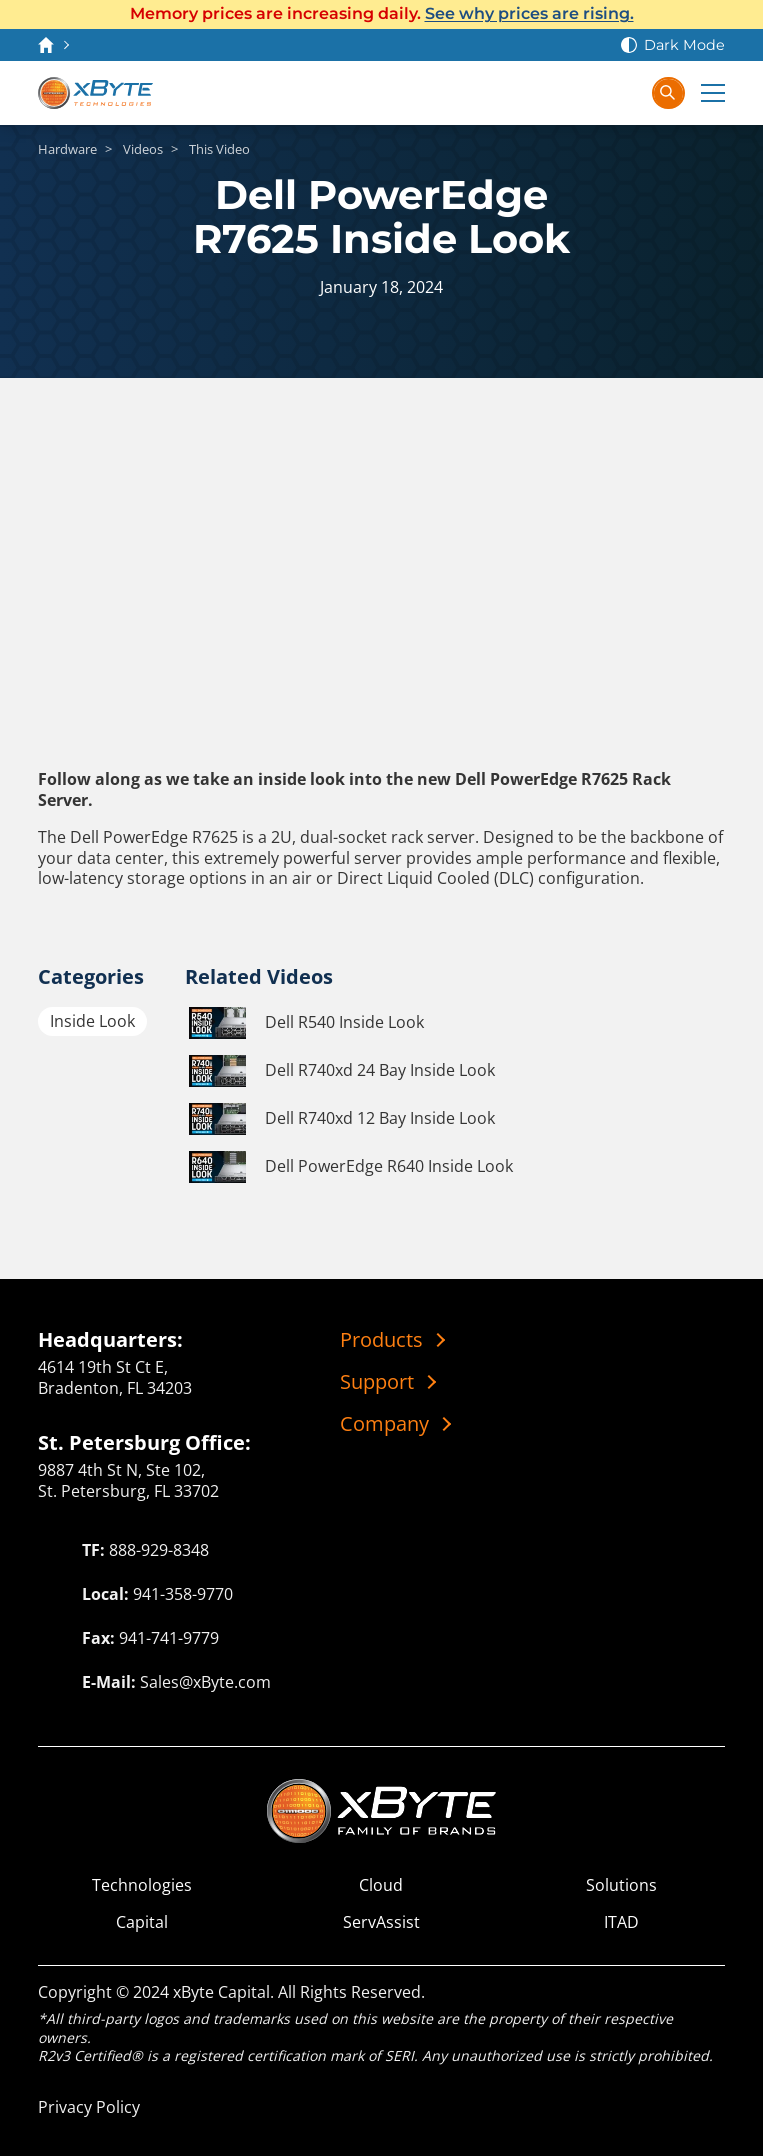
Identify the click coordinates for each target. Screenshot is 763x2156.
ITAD (621, 1922)
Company (384, 1424)
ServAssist (381, 1922)
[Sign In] (625, 93)
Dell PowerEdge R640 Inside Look (349, 1167)
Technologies (142, 1885)
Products (381, 1340)
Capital (142, 1922)
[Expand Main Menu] (713, 93)
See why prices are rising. (529, 13)
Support (377, 1382)
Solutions (621, 1885)
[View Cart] (585, 93)
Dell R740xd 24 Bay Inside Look (340, 1071)
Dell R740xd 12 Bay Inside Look (340, 1119)
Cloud (381, 1885)
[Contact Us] (545, 93)
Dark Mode (684, 45)
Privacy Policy (89, 2107)
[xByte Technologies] (95, 93)
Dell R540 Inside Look (304, 1023)
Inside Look (92, 1021)
